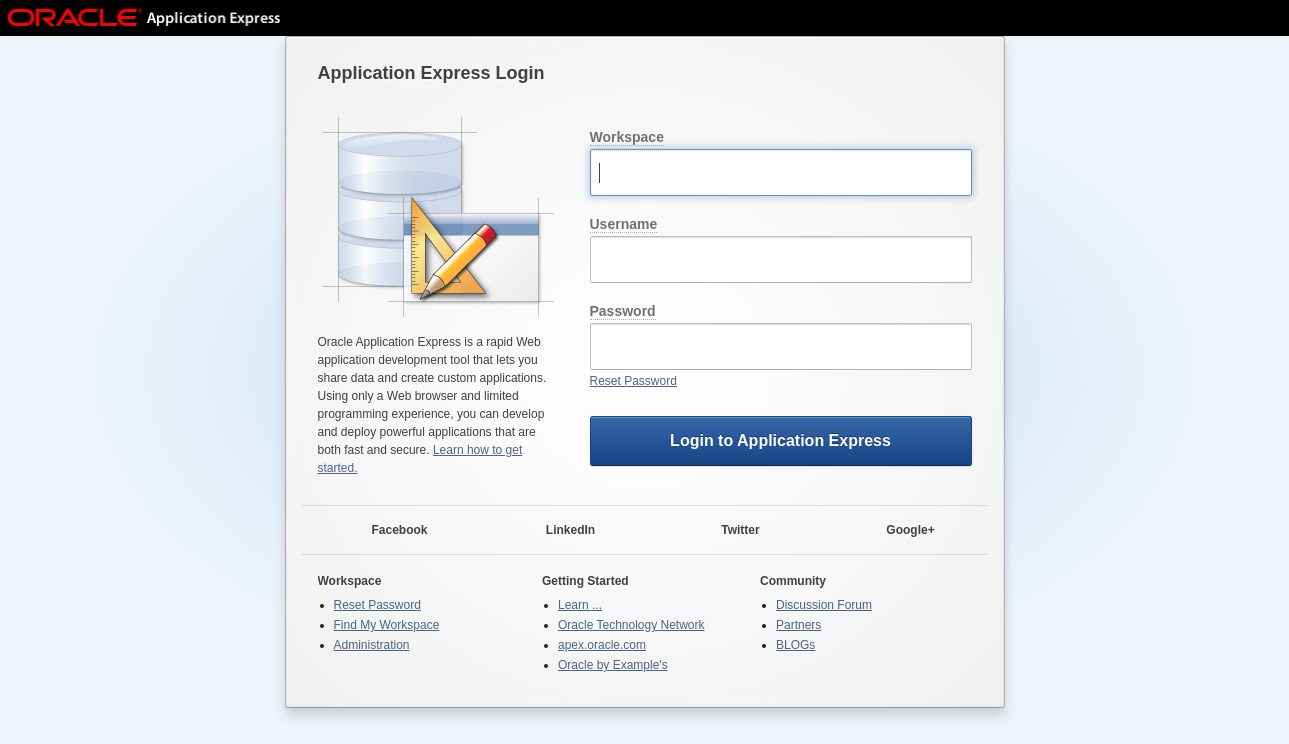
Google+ (898, 531)
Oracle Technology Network (631, 625)
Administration (372, 645)
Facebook (387, 531)
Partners (798, 625)
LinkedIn (558, 531)
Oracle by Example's (613, 665)
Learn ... (580, 605)
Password (623, 311)
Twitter (728, 531)
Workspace (627, 137)
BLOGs (795, 645)
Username (624, 224)
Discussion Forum (824, 605)
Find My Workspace (387, 625)
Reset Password (633, 381)
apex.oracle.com (602, 645)
